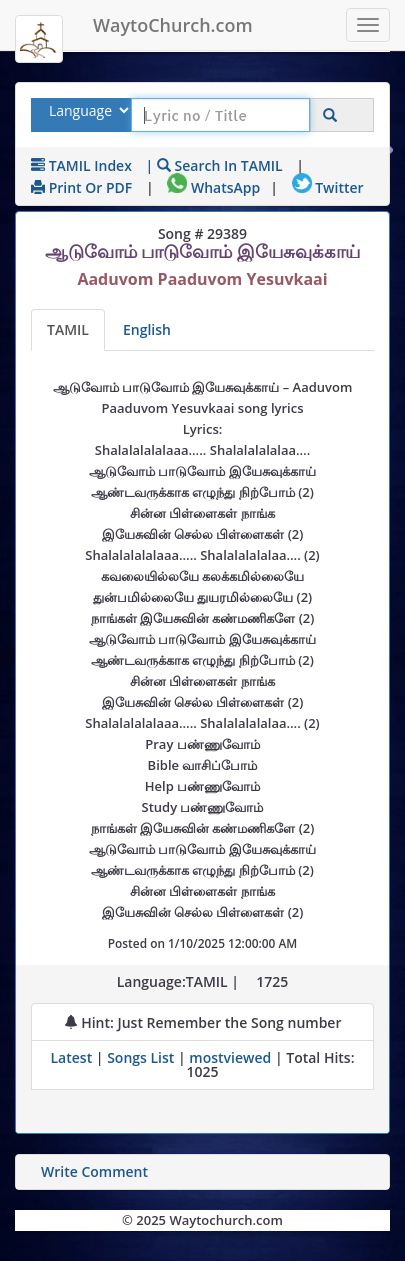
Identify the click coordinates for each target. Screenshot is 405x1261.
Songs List (140, 1057)
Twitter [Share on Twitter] (328, 187)
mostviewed (230, 1057)
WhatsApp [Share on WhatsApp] (213, 187)
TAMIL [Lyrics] (68, 329)
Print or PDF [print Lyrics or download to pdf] (81, 187)
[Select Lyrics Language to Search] (86, 110)
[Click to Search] (330, 115)
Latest (72, 1057)
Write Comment (94, 1171)
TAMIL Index (81, 165)
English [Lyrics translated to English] (147, 329)
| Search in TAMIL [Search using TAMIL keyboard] (214, 165)
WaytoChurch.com (173, 25)
